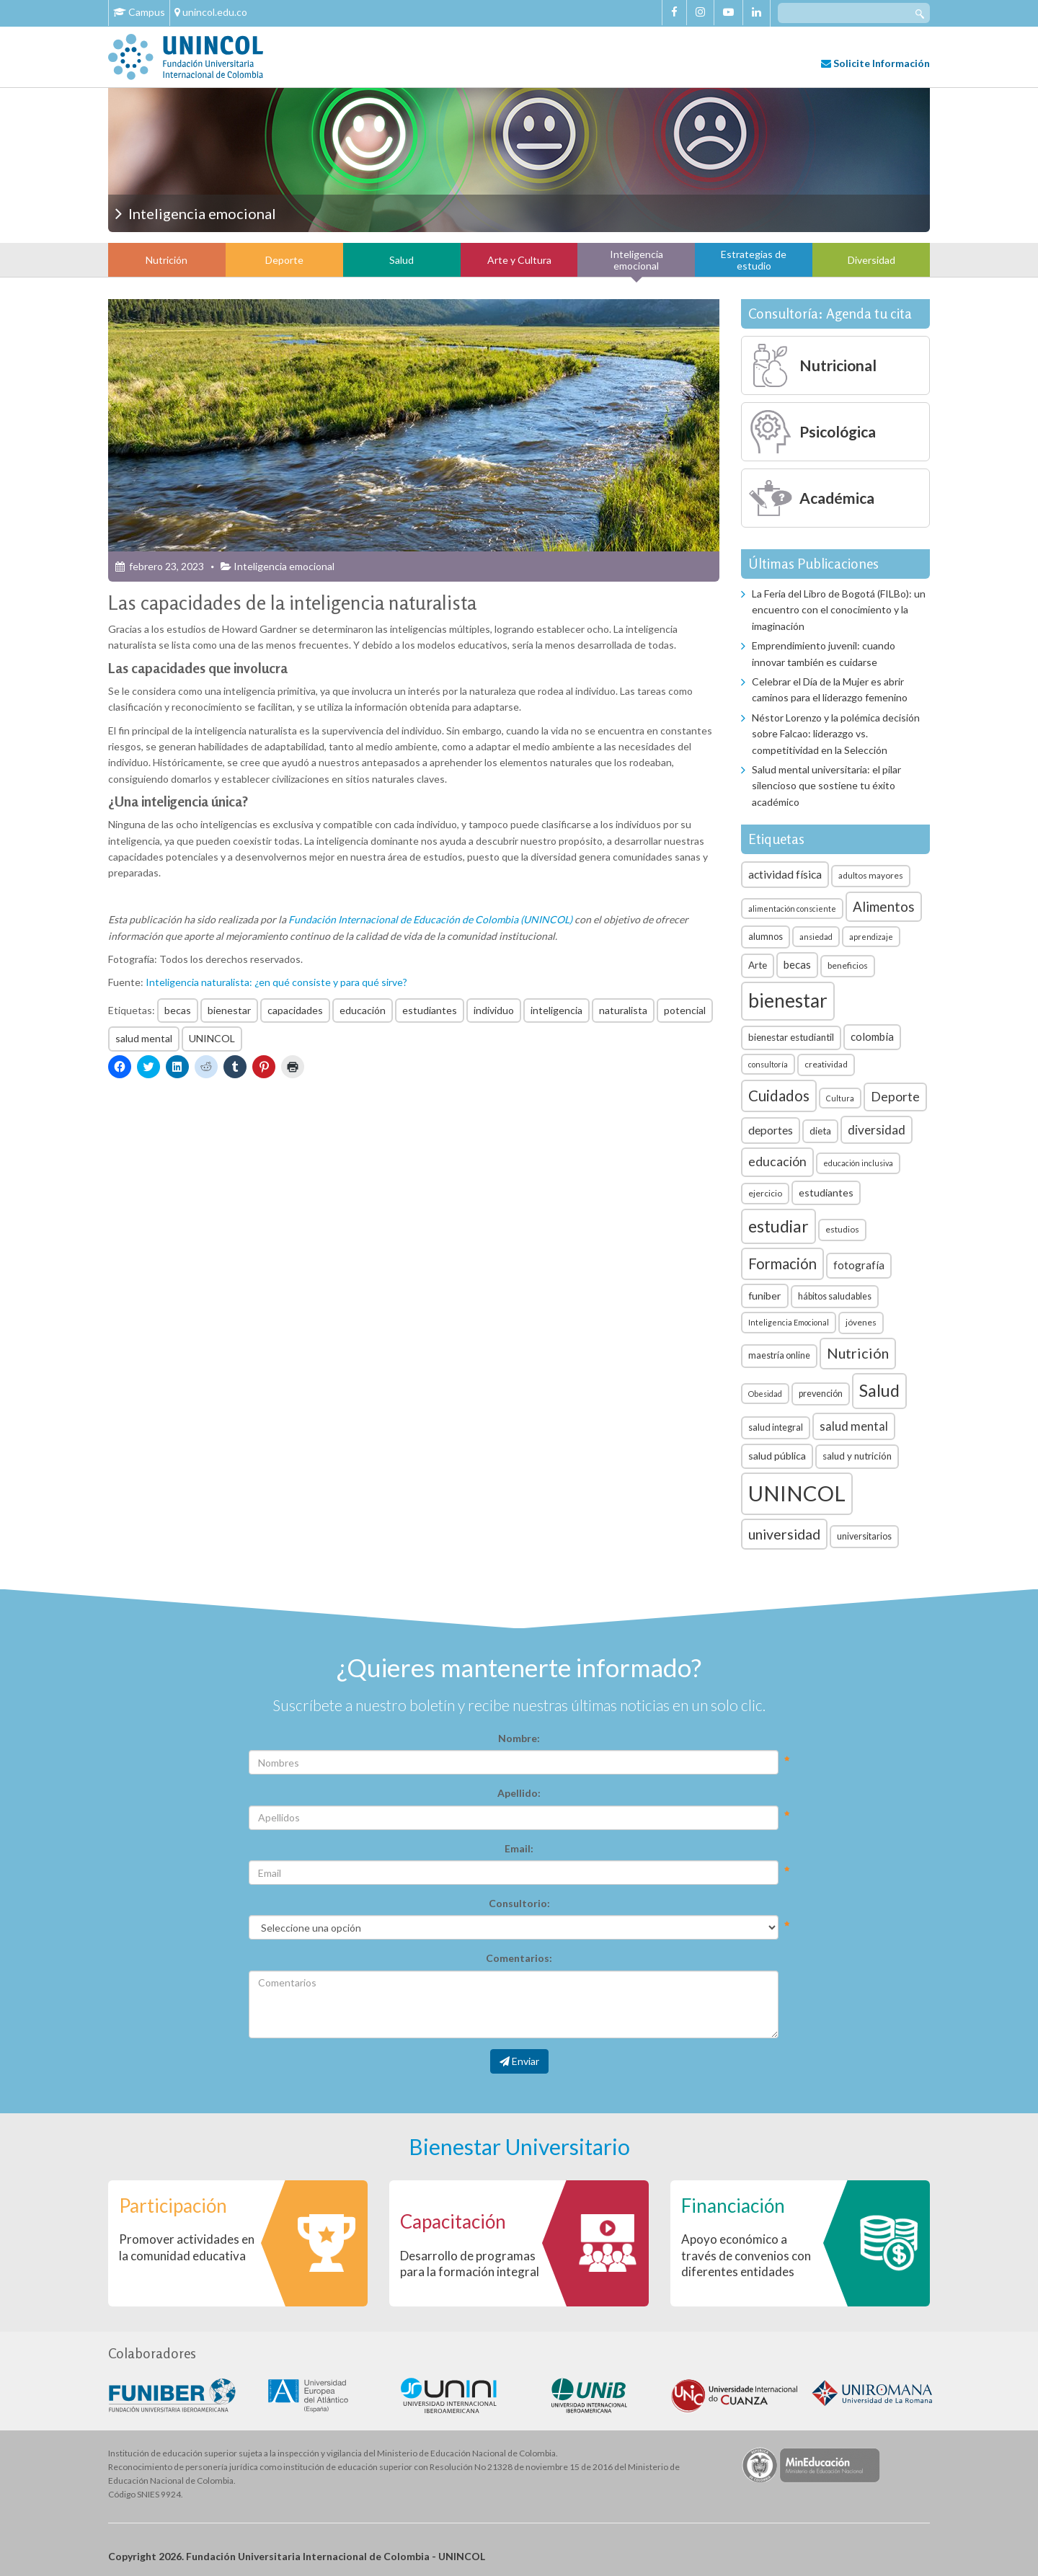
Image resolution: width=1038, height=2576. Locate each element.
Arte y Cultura (519, 260)
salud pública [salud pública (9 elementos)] (777, 1455)
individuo (494, 1010)
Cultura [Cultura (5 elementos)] (840, 1098)
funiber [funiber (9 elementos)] (764, 1295)
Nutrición (166, 260)
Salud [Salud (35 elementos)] (879, 1390)
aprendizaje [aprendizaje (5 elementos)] (871, 936)
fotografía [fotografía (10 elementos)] (858, 1264)
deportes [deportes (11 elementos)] (770, 1130)
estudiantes (429, 1010)
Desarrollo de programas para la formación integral (469, 2263)
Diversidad (871, 260)
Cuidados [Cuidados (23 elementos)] (778, 1095)
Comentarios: (519, 1958)
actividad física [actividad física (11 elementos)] (785, 874)
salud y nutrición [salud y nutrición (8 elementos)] (857, 1456)
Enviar (519, 2061)
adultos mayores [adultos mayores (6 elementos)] (870, 875)
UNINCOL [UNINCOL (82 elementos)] (797, 1493)
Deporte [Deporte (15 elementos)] (895, 1096)
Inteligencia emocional (636, 259)
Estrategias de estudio (753, 259)
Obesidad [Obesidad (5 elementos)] (765, 1393)
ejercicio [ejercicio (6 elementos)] (765, 1193)
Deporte (284, 260)
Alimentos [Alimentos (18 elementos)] (884, 906)
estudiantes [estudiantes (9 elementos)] (826, 1192)
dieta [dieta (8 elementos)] (820, 1131)
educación (363, 1010)
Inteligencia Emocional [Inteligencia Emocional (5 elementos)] (788, 1322)
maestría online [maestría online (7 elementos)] (779, 1355)
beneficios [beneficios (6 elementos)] (848, 965)
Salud (401, 260)
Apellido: (519, 1793)
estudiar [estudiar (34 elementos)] (778, 1226)
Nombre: (519, 1738)
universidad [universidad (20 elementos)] (784, 1534)
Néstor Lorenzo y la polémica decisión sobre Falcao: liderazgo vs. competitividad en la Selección (836, 733)
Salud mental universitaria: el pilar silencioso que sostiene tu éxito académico (826, 785)
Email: (519, 1848)
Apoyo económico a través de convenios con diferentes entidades (746, 2254)
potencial (685, 1010)
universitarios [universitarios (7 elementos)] (864, 1536)
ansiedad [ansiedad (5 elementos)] (816, 936)
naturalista (623, 1010)
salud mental (143, 1038)
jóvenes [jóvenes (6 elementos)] (861, 1322)
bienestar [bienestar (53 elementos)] (788, 1000)
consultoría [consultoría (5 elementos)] (768, 1064)
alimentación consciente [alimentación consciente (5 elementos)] (792, 908)
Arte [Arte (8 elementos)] (757, 965)
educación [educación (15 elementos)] (777, 1161)
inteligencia (556, 1010)
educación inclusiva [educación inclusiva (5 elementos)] (858, 1163)
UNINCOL (212, 1038)
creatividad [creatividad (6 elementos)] (826, 1064)
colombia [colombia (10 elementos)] (872, 1036)
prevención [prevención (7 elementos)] (821, 1393)
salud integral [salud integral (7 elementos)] (775, 1427)
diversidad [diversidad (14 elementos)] (876, 1129)
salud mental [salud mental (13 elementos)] (854, 1426)
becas (177, 1010)
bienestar (229, 1010)
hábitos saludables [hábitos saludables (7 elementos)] (834, 1296)
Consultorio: (519, 1903)
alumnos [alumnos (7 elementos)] (765, 936)
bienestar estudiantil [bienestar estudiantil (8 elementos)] (791, 1037)
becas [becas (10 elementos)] (797, 964)
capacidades (295, 1010)
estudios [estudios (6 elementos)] (842, 1229)
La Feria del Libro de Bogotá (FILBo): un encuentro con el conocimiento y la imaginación (839, 609)
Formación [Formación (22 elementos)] (782, 1263)
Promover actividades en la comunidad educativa (186, 2246)
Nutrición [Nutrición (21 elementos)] (858, 1353)
